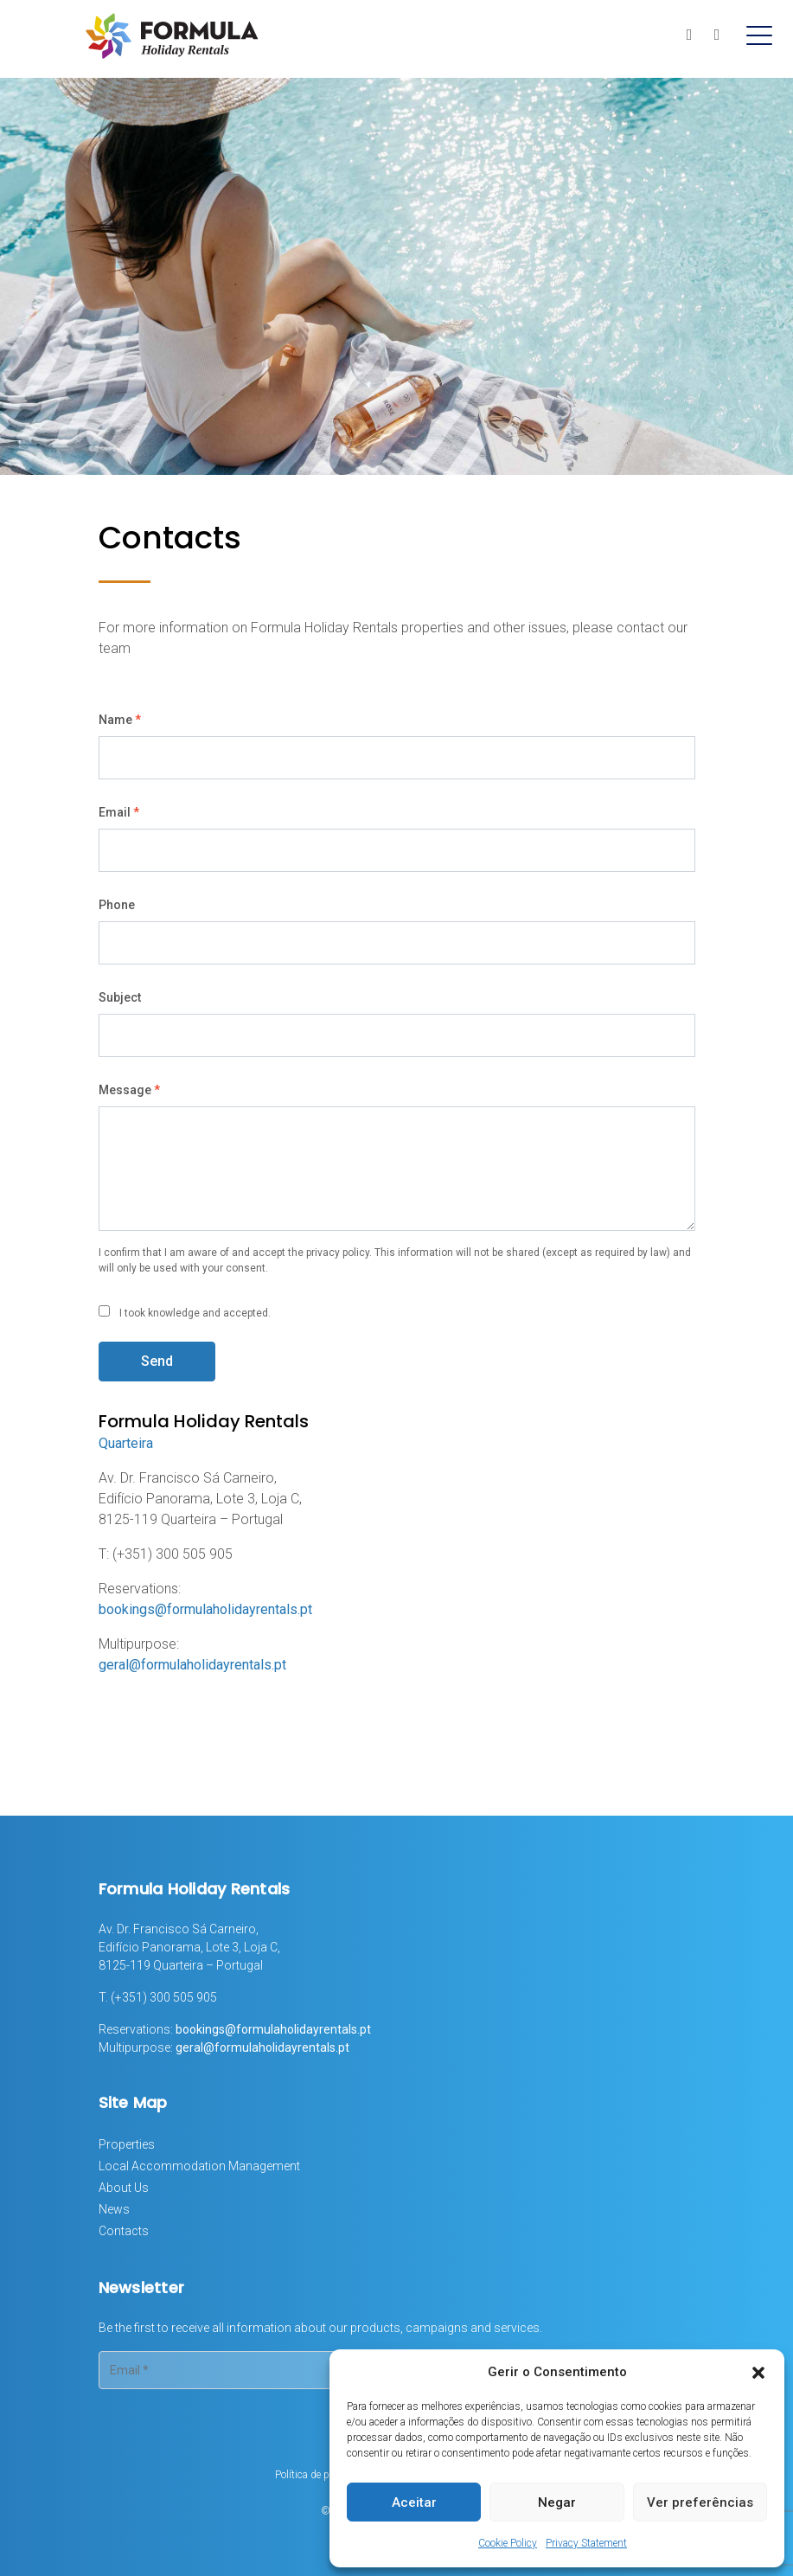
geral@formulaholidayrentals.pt (192, 1664)
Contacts (124, 2231)
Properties (127, 2144)
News (114, 2209)
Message (129, 1090)
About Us (124, 2188)
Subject (120, 997)
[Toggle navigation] (759, 34)
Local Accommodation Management (199, 2166)
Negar (557, 2502)
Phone (117, 905)
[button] (758, 2372)
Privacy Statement (586, 2543)
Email (119, 812)
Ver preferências (700, 2502)
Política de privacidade (325, 2475)
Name (120, 720)
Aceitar (414, 2502)
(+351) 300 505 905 (164, 1997)
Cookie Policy (507, 2543)
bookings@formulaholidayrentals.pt (205, 1609)
